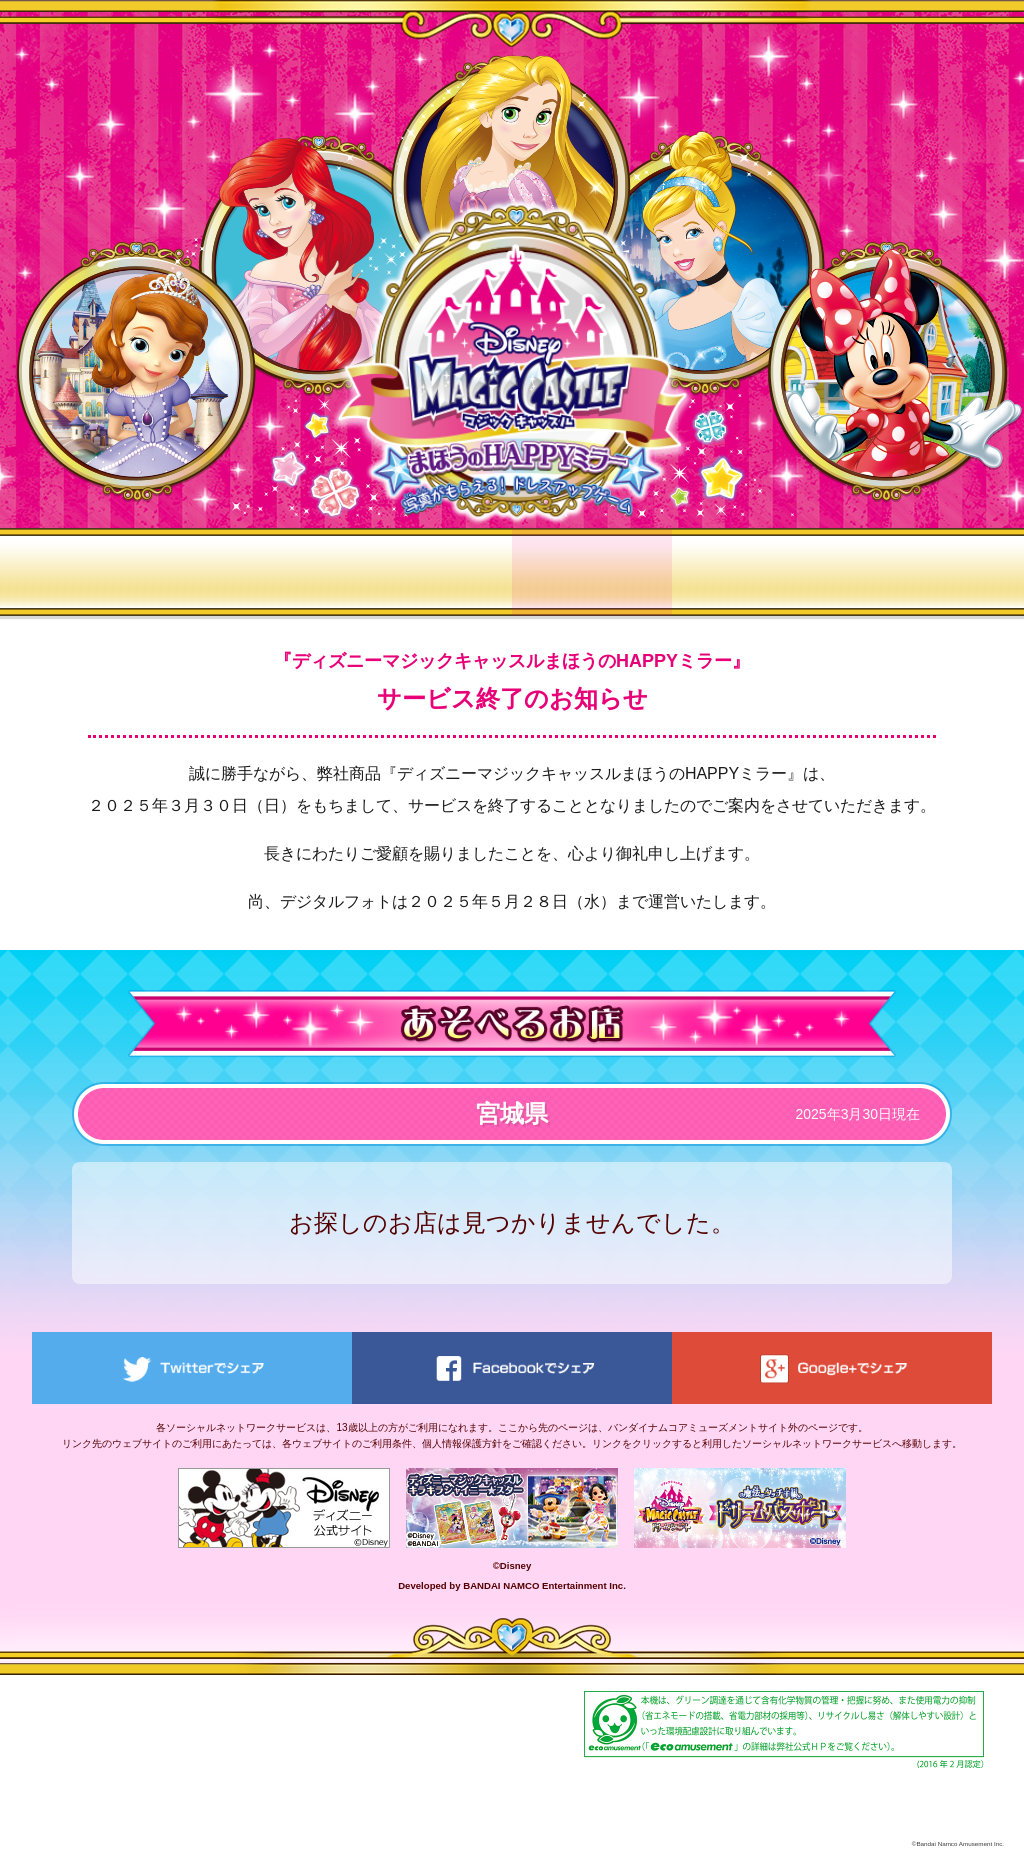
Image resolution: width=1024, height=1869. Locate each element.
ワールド (432, 572)
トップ (112, 572)
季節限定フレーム (912, 572)
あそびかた (272, 572)
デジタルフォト (752, 572)
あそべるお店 (592, 572)
